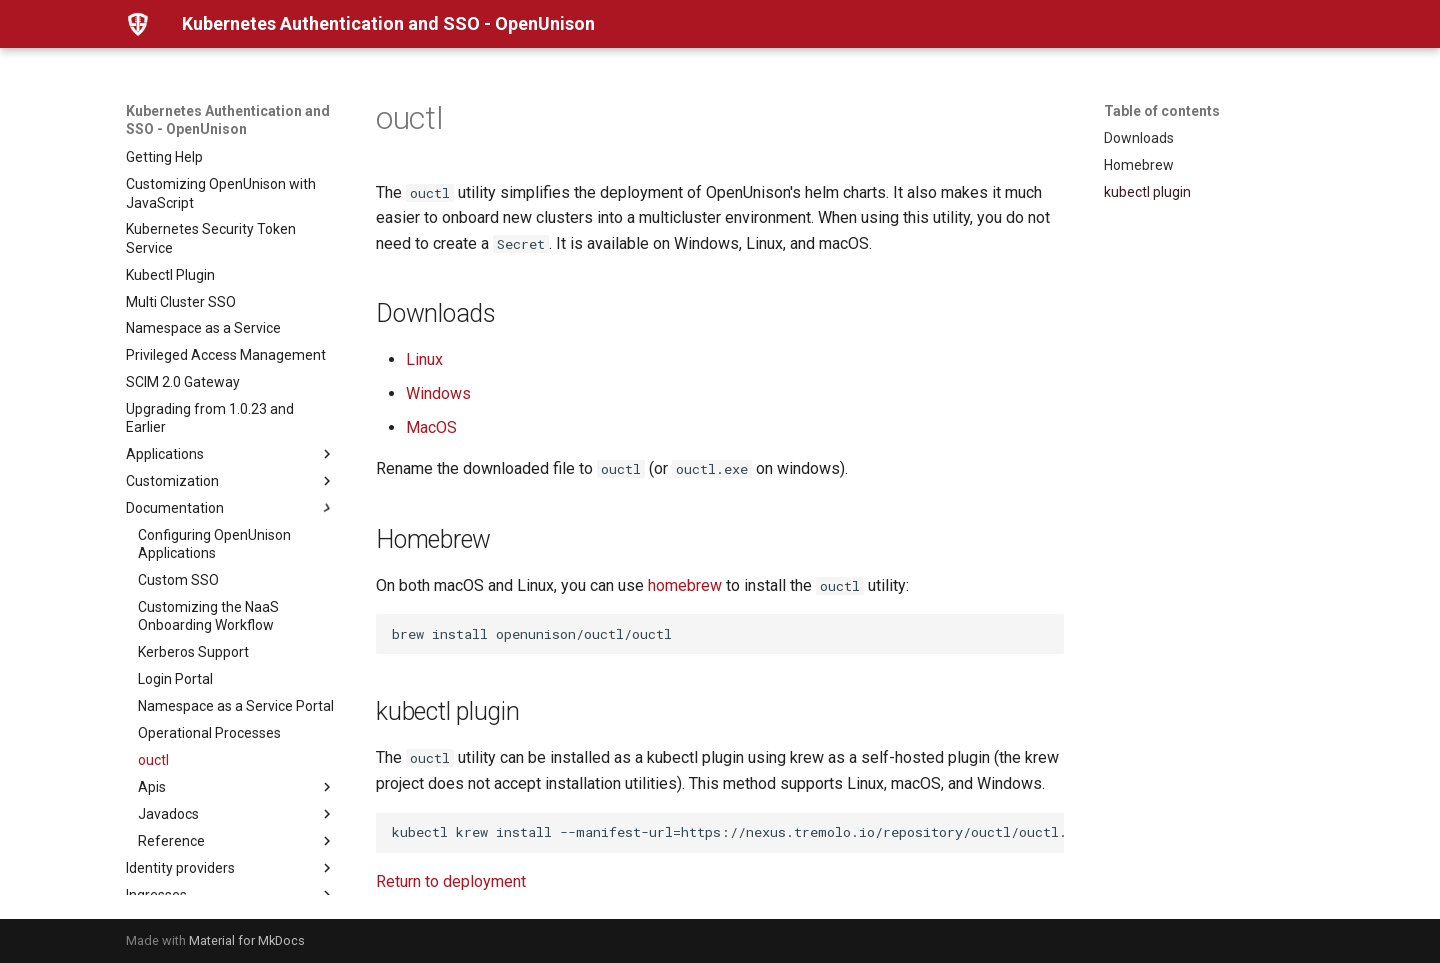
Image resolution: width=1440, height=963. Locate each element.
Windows (438, 393)
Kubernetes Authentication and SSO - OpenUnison (228, 120)
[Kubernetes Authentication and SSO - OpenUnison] (138, 24)
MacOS (431, 427)
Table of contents (1162, 111)
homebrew (685, 585)
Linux (424, 359)
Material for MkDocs (247, 940)
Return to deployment (451, 881)
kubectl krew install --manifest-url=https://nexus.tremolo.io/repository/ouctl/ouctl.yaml (728, 832)
